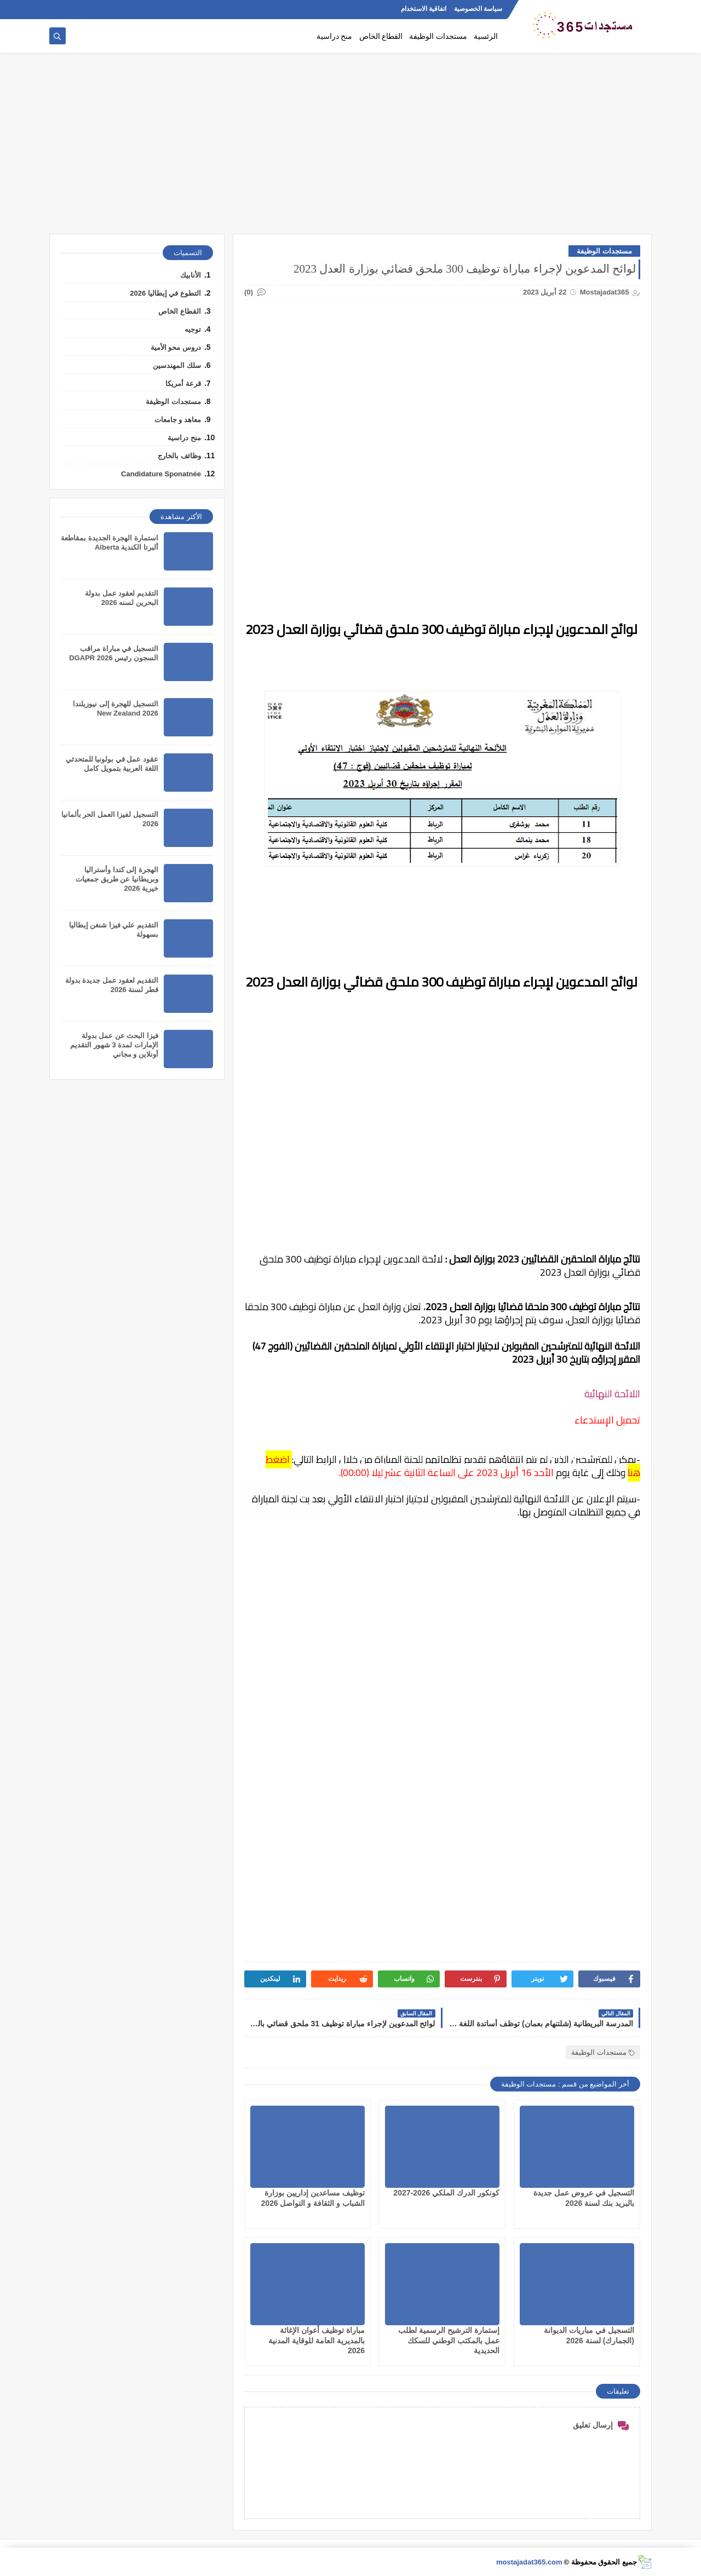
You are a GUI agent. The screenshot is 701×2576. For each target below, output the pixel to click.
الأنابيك (190, 275)
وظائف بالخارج (179, 456)
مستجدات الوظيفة (438, 36)
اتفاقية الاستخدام (423, 9)
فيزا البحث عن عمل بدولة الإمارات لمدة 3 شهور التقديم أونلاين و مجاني (114, 1044)
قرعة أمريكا (183, 383)
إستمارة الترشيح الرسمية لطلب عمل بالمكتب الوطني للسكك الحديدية (448, 2340)
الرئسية (486, 36)
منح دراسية (335, 36)
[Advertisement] (350, 149)
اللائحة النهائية (612, 1394)
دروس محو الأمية (176, 347)
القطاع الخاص (381, 36)
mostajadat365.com (529, 2562)
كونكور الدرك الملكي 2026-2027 (446, 2192)
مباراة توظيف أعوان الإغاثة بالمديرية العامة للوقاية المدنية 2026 (316, 2340)
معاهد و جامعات (177, 420)
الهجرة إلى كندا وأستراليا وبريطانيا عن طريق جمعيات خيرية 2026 (117, 879)
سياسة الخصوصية (478, 9)
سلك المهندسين (177, 365)
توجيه (193, 329)
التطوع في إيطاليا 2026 (165, 293)
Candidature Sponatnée (161, 474)
